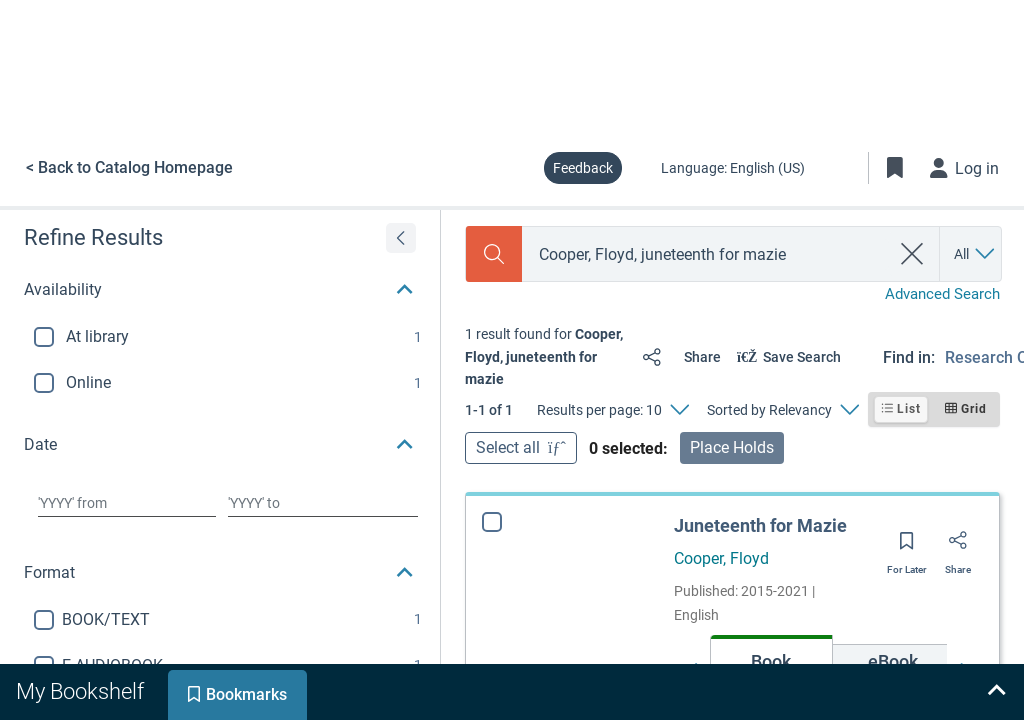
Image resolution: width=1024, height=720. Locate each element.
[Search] (494, 254)
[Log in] (965, 168)
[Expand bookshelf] (996, 692)
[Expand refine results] (401, 238)
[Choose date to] (323, 503)
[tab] (82, 692)
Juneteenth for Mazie (760, 525)
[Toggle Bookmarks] (895, 168)
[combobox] (706, 254)
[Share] (677, 357)
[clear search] (912, 254)
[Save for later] (907, 547)
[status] (545, 356)
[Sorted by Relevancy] (782, 410)
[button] (220, 290)
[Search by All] (975, 254)
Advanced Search (942, 294)
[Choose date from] (127, 503)
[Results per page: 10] (612, 410)
